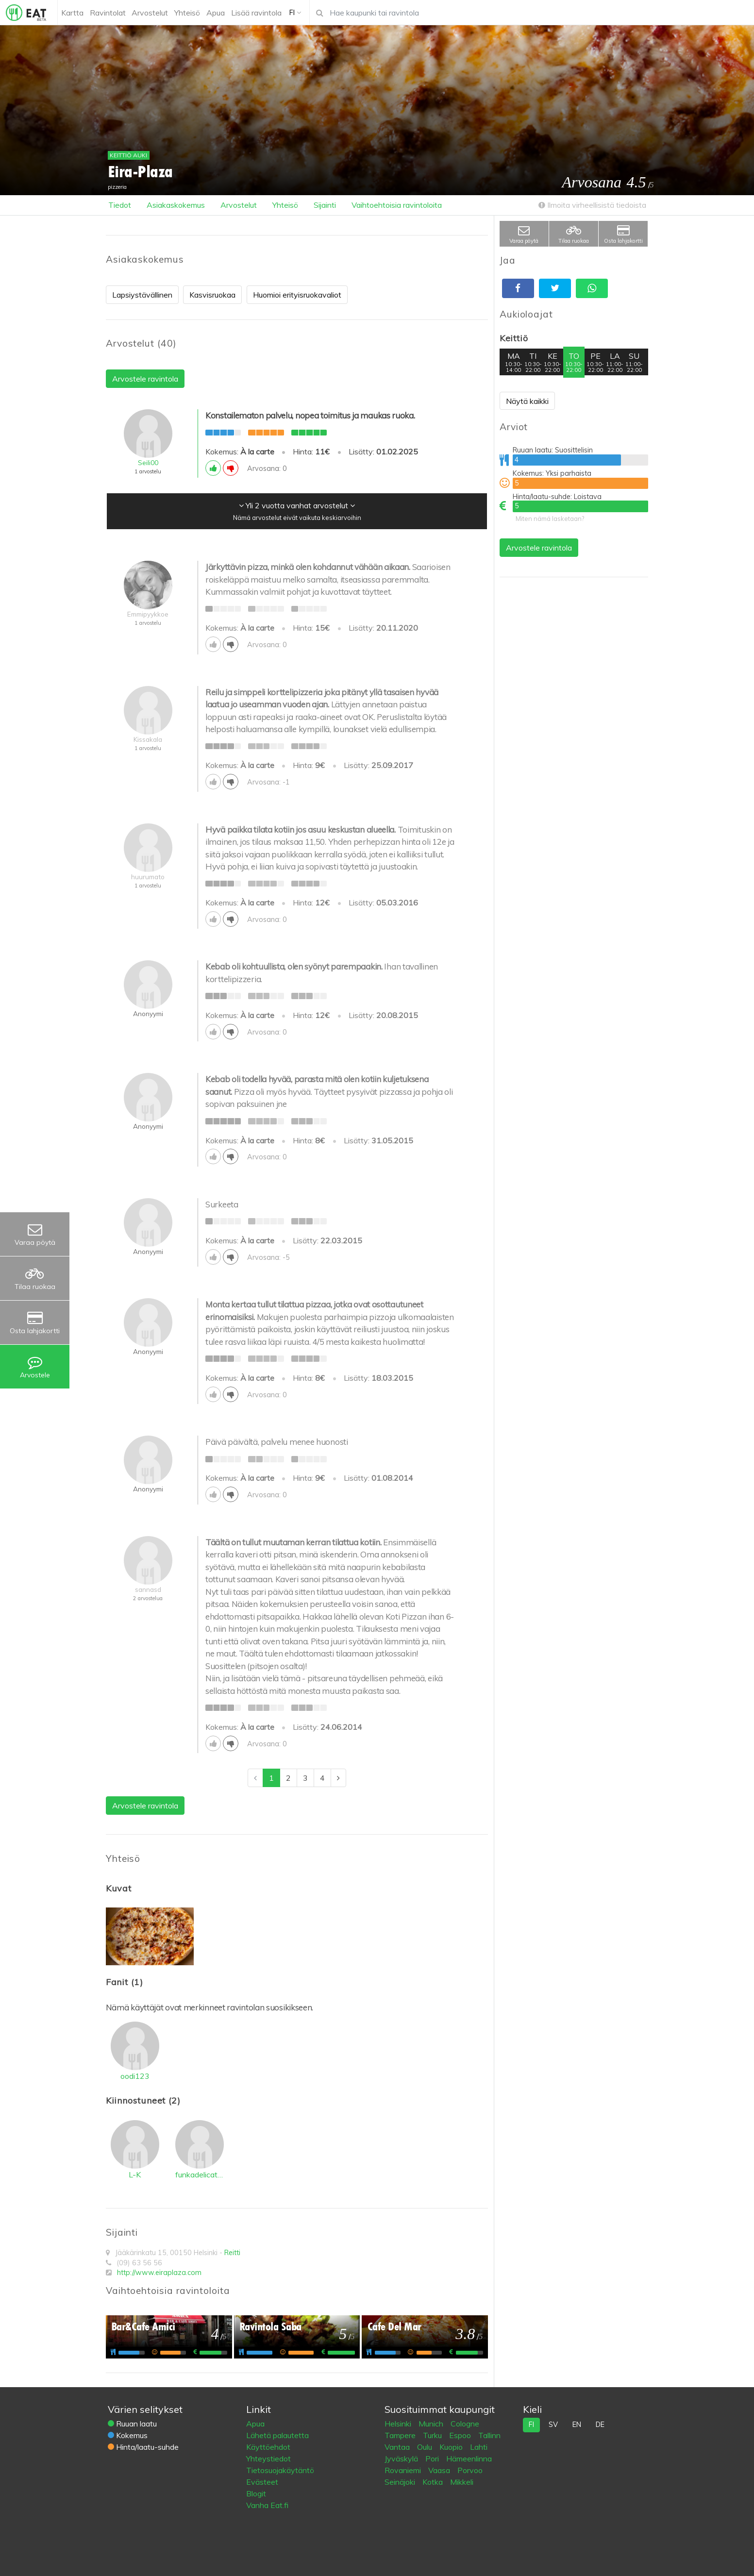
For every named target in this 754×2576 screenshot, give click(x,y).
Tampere (401, 2435)
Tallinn (489, 2435)
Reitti (232, 2252)
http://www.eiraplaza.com (159, 2272)
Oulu (425, 2447)
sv (553, 2424)
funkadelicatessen (199, 2174)
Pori (433, 2458)
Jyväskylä (402, 2458)
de (600, 2424)
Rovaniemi (404, 2470)
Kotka (433, 2482)
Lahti (478, 2447)
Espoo (461, 2435)
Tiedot (119, 205)
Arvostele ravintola (539, 547)
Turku (433, 2435)
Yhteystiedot (268, 2458)
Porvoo (470, 2470)
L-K (135, 2174)
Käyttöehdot (268, 2447)
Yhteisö (285, 205)
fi (531, 2424)
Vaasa (440, 2470)
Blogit (256, 2493)
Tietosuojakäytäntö (280, 2470)
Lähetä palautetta (277, 2435)
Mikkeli (461, 2482)
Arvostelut (238, 205)
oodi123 (135, 2076)
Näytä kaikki (527, 401)
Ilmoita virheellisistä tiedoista (592, 205)
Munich (432, 2423)
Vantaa (398, 2447)
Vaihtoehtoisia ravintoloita (397, 205)
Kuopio (452, 2447)
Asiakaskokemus (176, 205)
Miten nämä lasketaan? (550, 518)
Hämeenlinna (469, 2458)
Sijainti (325, 205)
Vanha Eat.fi (267, 2505)
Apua (255, 2423)
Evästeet (262, 2482)
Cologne (465, 2423)
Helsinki (399, 2423)
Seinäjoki (401, 2482)
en (576, 2424)
